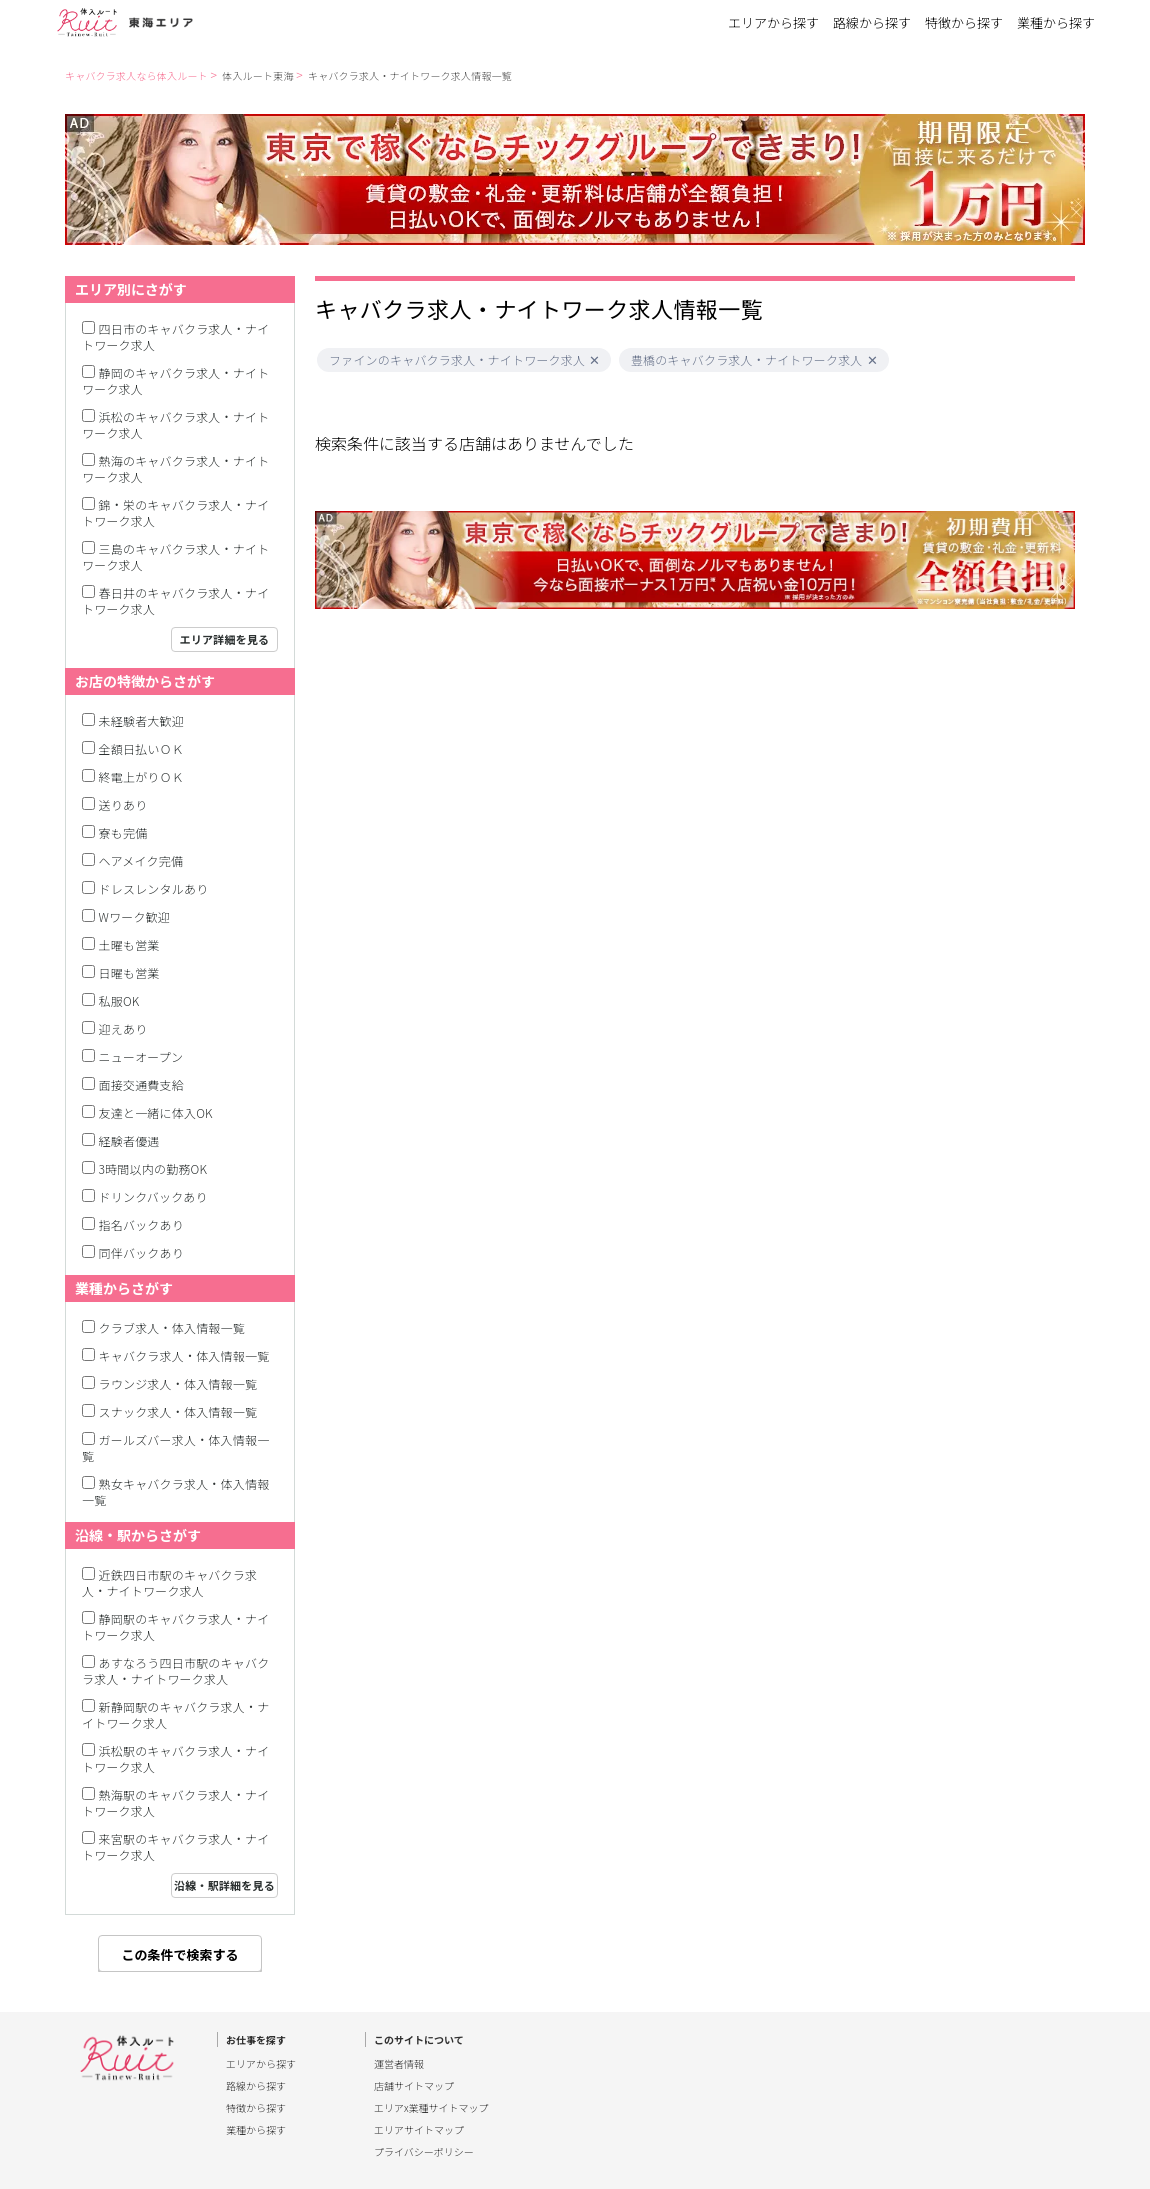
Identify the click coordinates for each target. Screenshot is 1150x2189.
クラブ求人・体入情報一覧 (172, 1327)
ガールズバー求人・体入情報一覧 (175, 1447)
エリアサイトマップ (419, 2130)
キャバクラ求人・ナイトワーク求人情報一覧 (410, 75)
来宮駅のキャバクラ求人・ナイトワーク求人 (175, 1846)
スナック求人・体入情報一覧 (178, 1411)
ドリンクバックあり (153, 1196)
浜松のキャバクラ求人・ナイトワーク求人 (175, 424)
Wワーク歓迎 (135, 916)
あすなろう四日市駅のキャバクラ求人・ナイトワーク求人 (175, 1670)
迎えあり (123, 1028)
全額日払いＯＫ (141, 748)
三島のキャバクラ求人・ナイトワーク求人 (175, 556)
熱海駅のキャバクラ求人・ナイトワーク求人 (175, 1802)
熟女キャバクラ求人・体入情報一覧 (175, 1491)
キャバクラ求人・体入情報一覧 (184, 1355)
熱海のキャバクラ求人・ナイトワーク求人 (175, 468)
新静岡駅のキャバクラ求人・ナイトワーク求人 (175, 1714)
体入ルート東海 (257, 75)
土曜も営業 (129, 944)
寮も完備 (123, 832)
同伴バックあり (141, 1252)
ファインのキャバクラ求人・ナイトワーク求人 (457, 360)
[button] (594, 360)
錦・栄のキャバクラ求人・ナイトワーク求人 (175, 512)
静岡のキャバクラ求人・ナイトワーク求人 (175, 380)
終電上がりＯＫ (141, 776)
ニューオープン (141, 1056)
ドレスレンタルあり (154, 888)
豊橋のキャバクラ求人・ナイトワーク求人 (747, 360)
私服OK (119, 1000)
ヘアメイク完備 (141, 860)
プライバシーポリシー (424, 2152)
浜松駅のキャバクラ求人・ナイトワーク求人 (175, 1758)
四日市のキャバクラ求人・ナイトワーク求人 (175, 336)
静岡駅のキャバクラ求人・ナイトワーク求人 (175, 1626)
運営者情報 (399, 2064)
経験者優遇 (129, 1140)
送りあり (123, 804)
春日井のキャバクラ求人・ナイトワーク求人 (175, 600)
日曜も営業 (129, 972)
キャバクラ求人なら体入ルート (136, 75)
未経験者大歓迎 (141, 720)
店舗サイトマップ (414, 2086)
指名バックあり (141, 1224)
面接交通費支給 (141, 1084)
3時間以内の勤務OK (153, 1168)
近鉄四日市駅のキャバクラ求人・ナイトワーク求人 (169, 1582)
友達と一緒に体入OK (156, 1112)
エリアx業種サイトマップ (431, 2108)
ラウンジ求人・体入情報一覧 (178, 1383)
